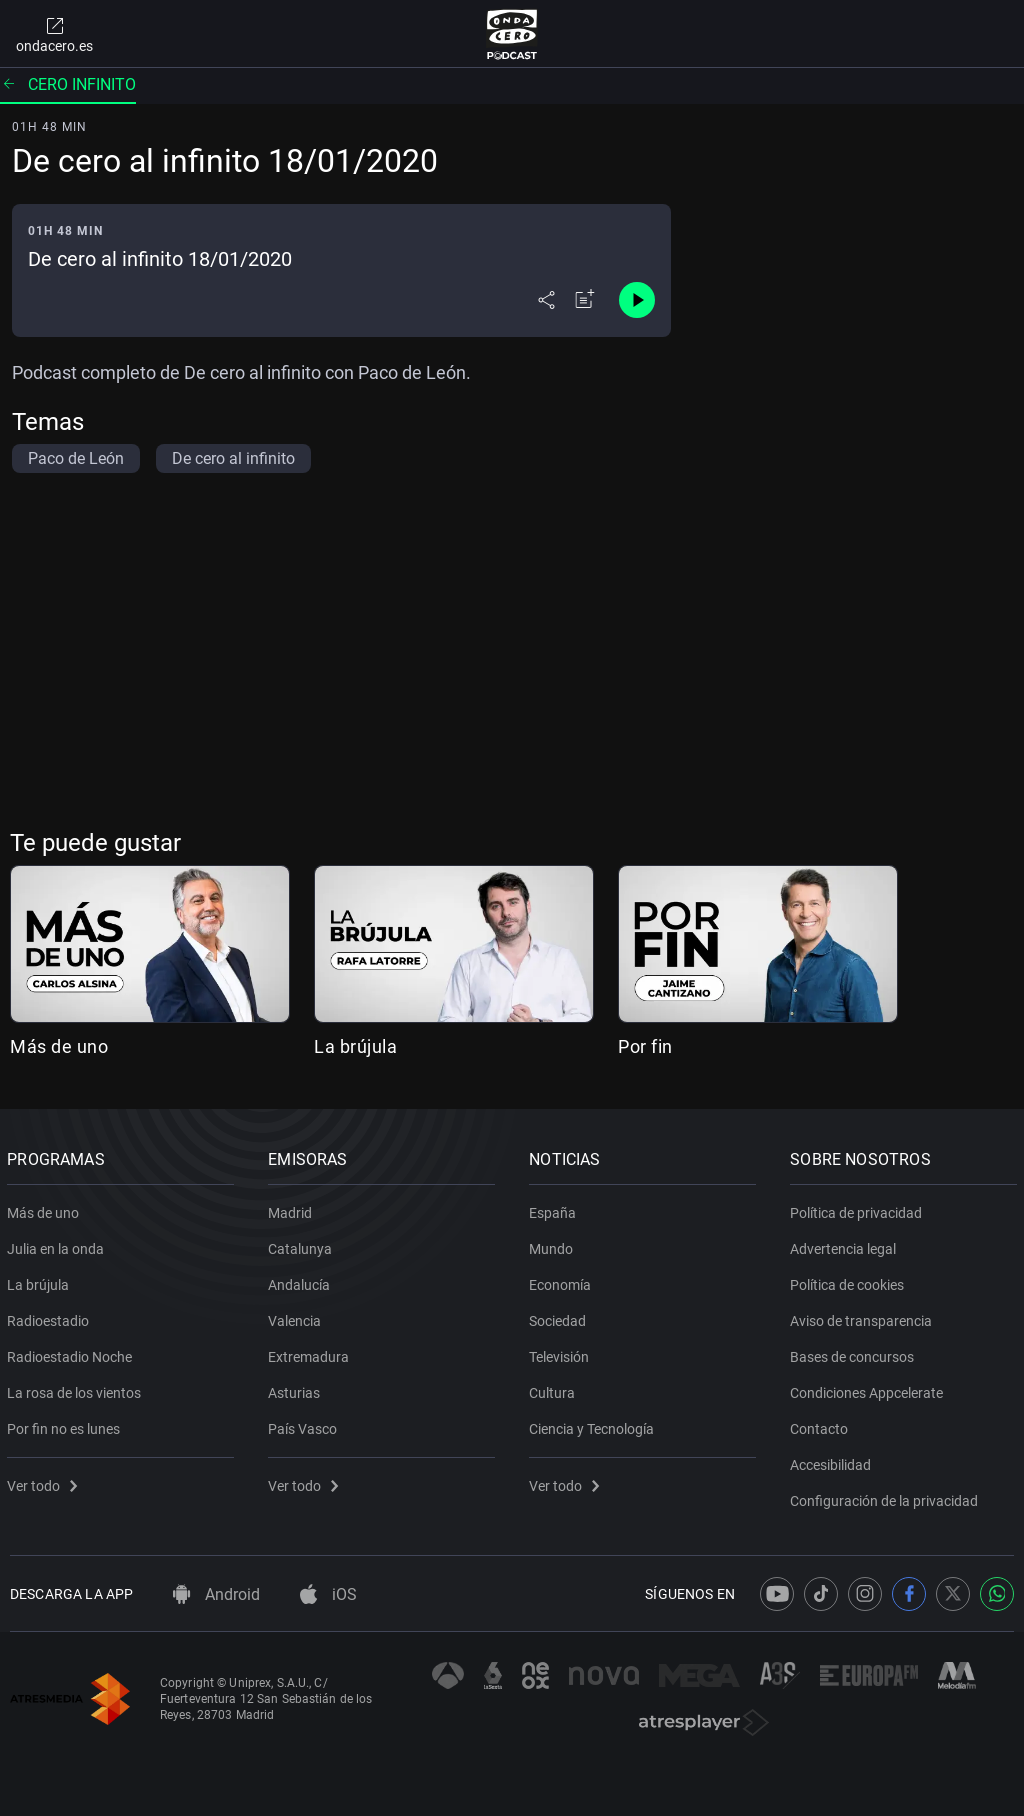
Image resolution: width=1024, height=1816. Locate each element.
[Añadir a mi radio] (585, 300)
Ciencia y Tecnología (594, 1425)
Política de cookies (850, 1281)
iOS (328, 1594)
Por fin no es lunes (66, 1425)
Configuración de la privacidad (887, 1497)
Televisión (562, 1353)
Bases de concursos (855, 1353)
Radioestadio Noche (72, 1353)
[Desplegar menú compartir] (546, 300)
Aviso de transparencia (864, 1317)
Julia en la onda (58, 1245)
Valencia (297, 1317)
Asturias (297, 1389)
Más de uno (59, 1046)
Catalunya (303, 1245)
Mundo (554, 1245)
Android (216, 1594)
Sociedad (560, 1317)
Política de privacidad (859, 1209)
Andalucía (302, 1281)
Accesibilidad (833, 1461)
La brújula (355, 1046)
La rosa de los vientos (77, 1389)
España (555, 1209)
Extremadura (311, 1353)
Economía (563, 1281)
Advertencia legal (846, 1245)
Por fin (645, 1046)
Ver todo (45, 1482)
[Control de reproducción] (637, 300)
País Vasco (305, 1425)
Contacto (822, 1425)
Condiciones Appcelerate (869, 1389)
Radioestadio (51, 1317)
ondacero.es (54, 34)
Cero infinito (68, 84)
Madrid (293, 1209)
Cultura (555, 1389)
